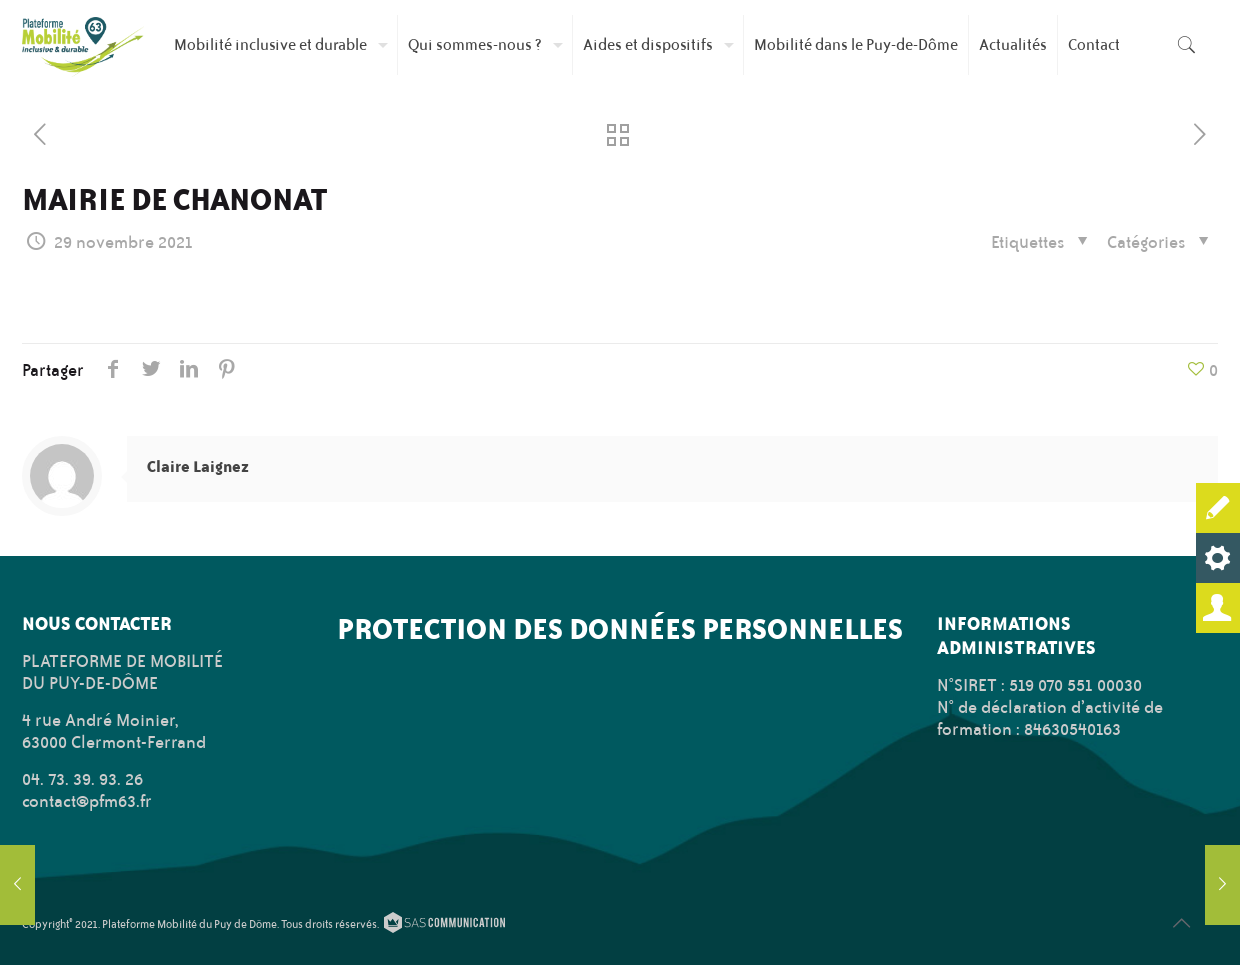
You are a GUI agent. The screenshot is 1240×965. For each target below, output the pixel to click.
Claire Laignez (198, 466)
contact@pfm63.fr (87, 801)
